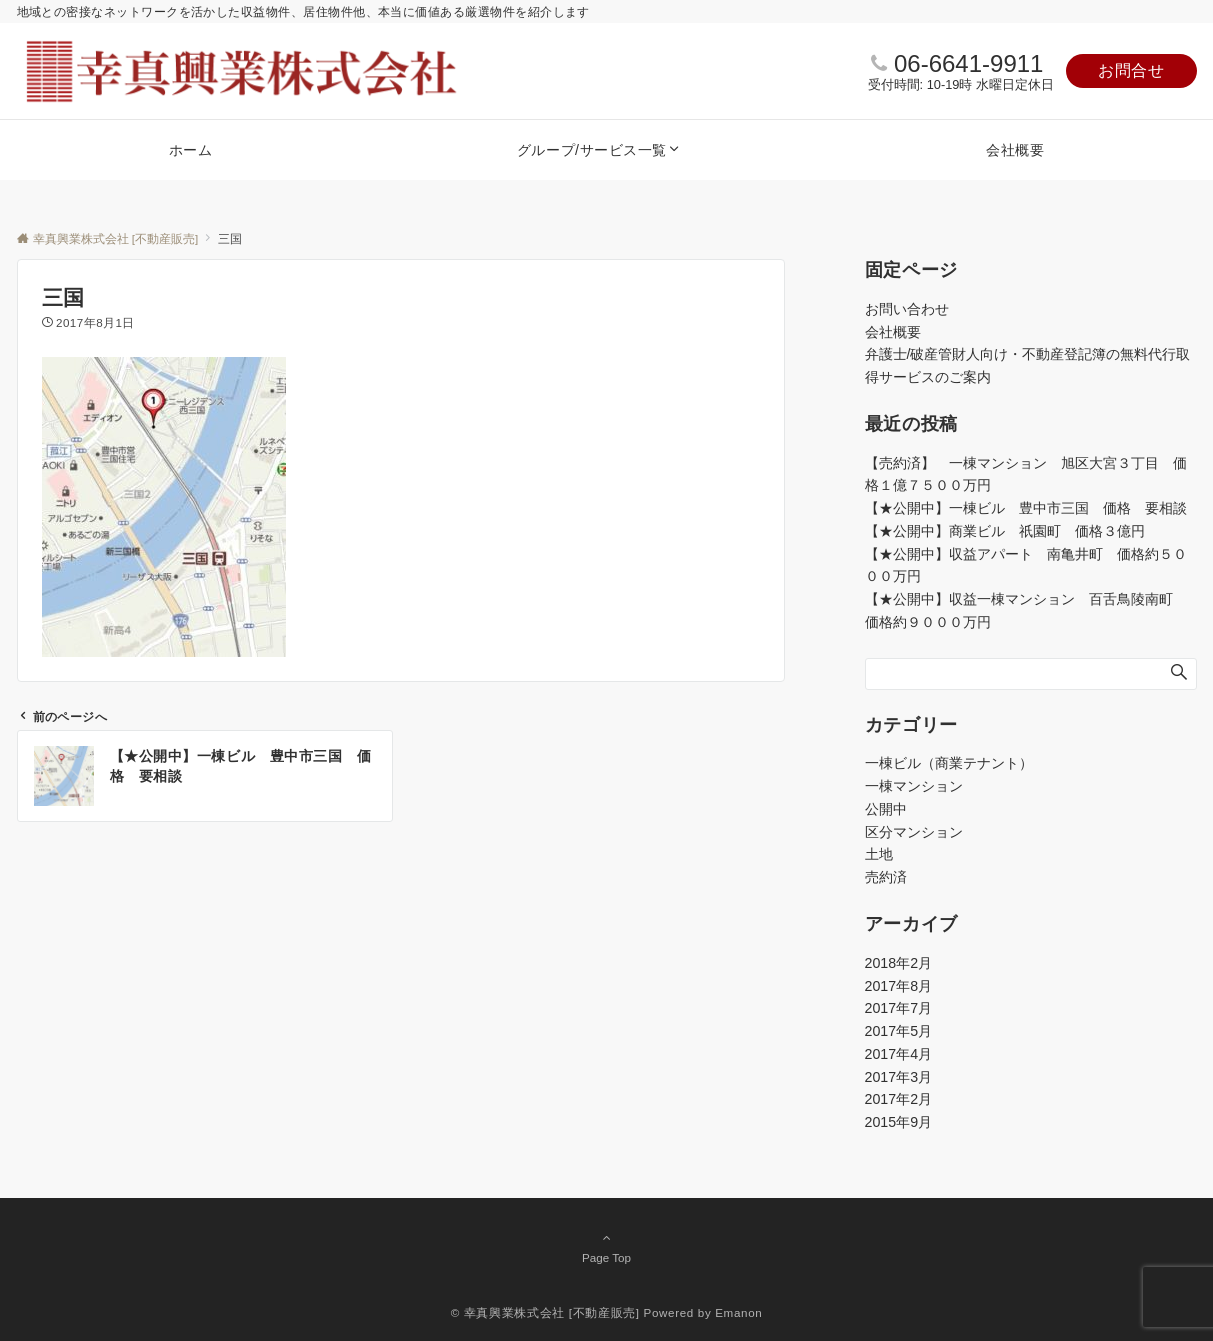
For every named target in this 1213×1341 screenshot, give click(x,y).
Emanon (738, 1312)
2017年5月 (899, 1031)
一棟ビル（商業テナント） (949, 763)
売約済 (886, 877)
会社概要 (893, 332)
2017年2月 (899, 1099)
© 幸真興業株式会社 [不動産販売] (545, 1312)
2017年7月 (899, 1008)
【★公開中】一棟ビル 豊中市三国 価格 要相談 (1026, 508)
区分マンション (914, 832)
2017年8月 (899, 986)
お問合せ (1131, 70)
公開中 (886, 809)
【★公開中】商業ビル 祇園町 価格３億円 (1012, 531)
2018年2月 (899, 963)
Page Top (607, 1247)
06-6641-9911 (968, 63)
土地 (879, 854)
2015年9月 (899, 1122)
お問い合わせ (907, 309)
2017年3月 (899, 1077)
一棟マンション (914, 786)
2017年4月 (899, 1054)
